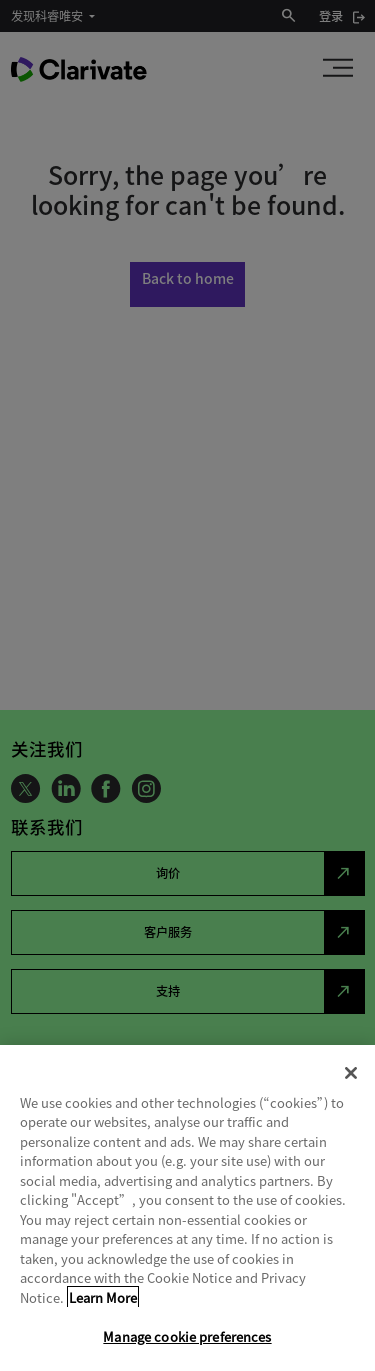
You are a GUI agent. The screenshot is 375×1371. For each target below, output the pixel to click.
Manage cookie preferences (187, 1336)
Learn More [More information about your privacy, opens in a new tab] (103, 1297)
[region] (187, 1208)
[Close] (351, 1073)
